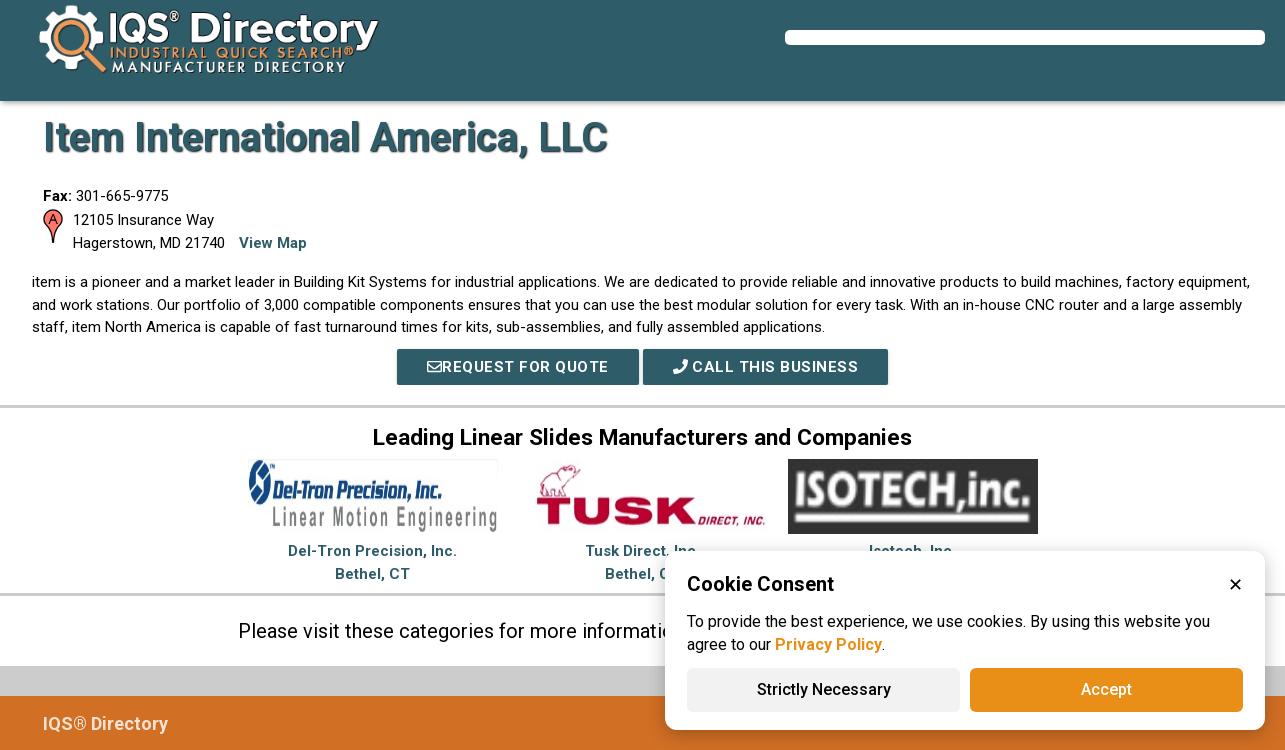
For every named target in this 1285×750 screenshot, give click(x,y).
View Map (273, 243)
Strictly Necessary (824, 689)
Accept (1106, 689)
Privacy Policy (828, 644)
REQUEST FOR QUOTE (518, 367)
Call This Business (766, 367)
